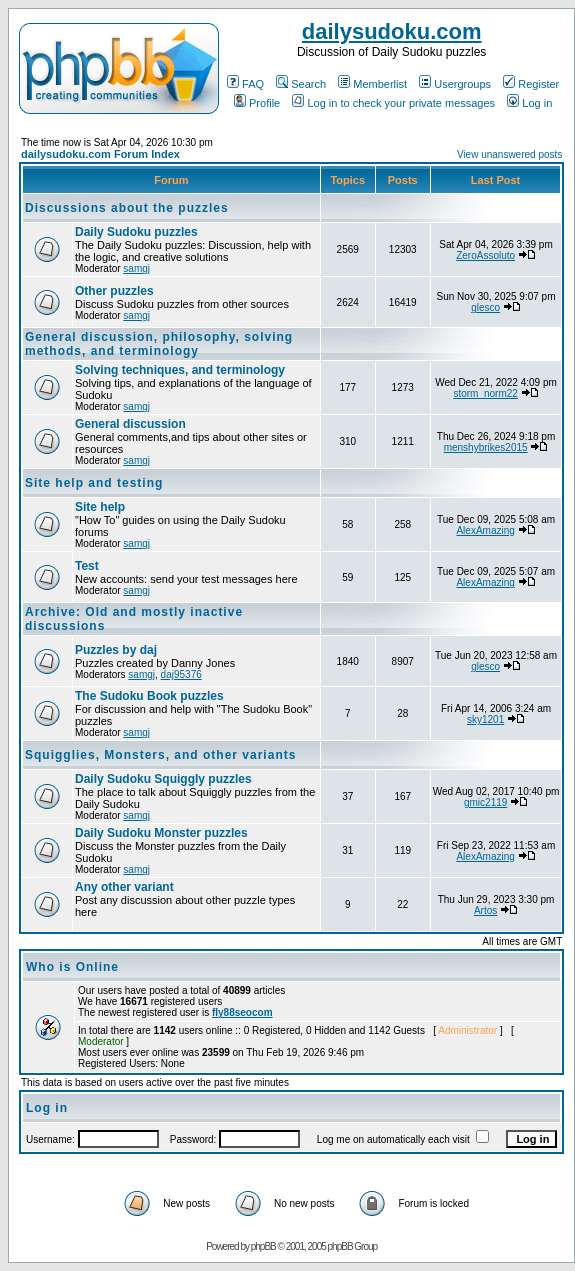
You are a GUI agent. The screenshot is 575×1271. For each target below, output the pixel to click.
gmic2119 (485, 802)
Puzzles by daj (116, 650)
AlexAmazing (485, 530)
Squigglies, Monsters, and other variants (160, 755)
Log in (529, 103)
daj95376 (181, 674)
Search (301, 84)
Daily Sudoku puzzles (136, 232)
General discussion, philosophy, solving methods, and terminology (159, 344)
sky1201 (485, 719)
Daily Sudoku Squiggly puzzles (163, 779)
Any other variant (124, 887)
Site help (100, 507)
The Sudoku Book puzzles (149, 696)
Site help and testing (94, 483)
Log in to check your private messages (393, 103)
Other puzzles (114, 291)
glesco (485, 307)
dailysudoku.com (392, 31)
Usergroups (455, 84)
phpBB (263, 1246)
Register (531, 84)
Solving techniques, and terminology (180, 370)
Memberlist (372, 84)
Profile (257, 103)
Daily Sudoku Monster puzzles (161, 833)
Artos (485, 910)
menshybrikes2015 (486, 447)
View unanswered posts (509, 154)
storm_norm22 (485, 393)
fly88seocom (242, 1012)
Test (87, 566)
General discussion (130, 424)
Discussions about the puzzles (127, 208)
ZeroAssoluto (485, 255)
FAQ (245, 84)
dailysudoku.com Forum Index (100, 154)
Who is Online (72, 967)
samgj (136, 268)
